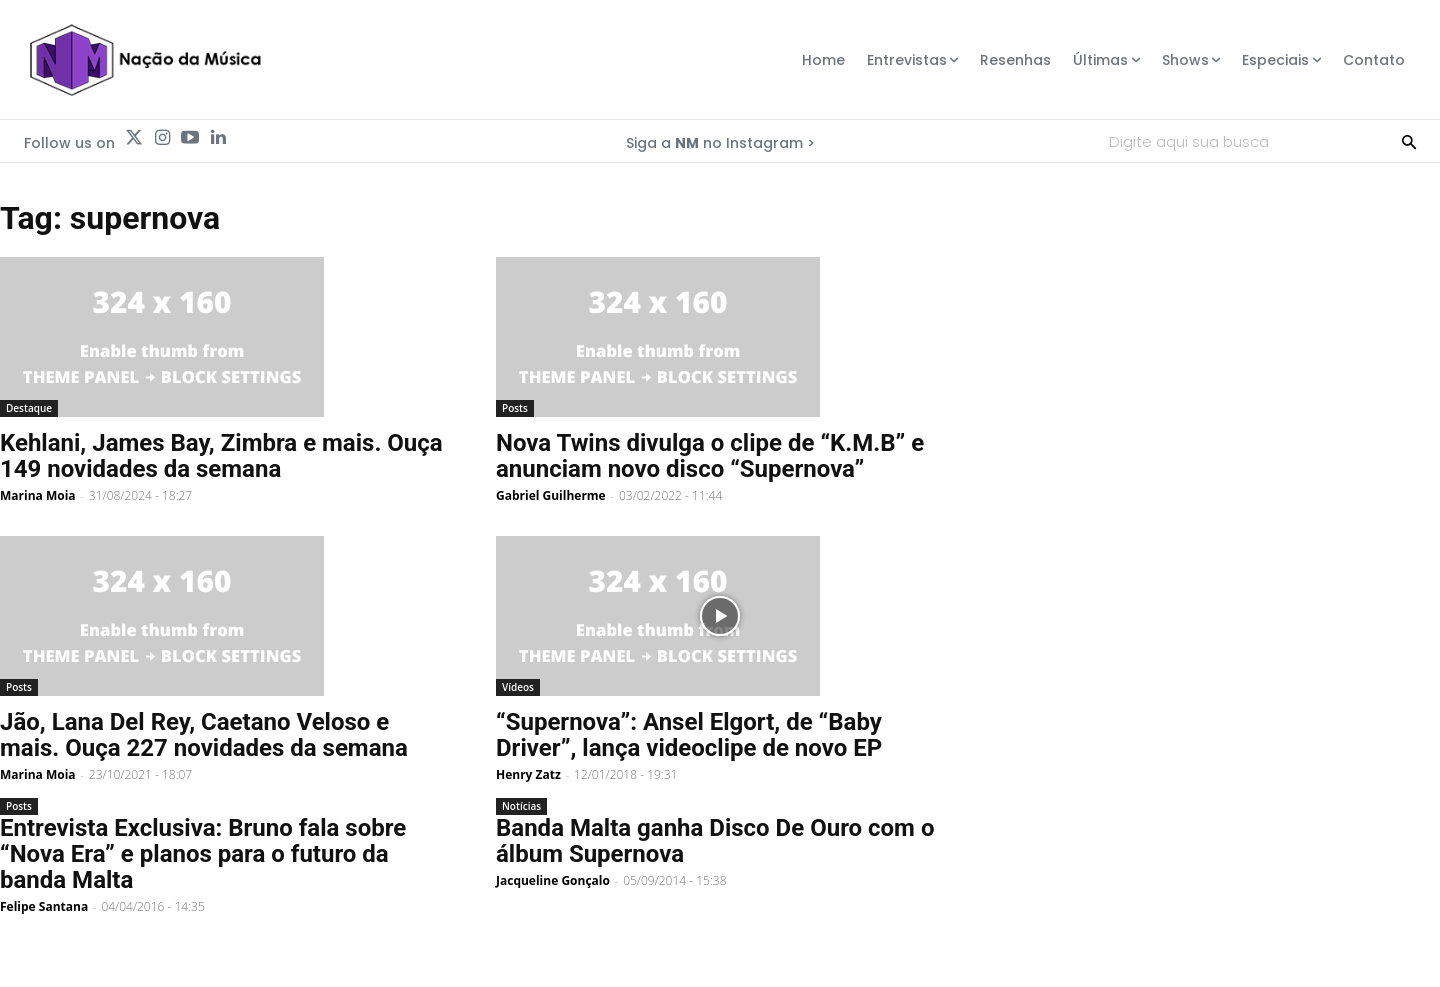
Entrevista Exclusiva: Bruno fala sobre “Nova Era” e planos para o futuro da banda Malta (203, 854)
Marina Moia (38, 495)
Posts (515, 408)
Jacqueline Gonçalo (553, 880)
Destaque (29, 408)
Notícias (521, 806)
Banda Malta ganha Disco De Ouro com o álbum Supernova (715, 841)
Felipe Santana (44, 906)
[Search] (1409, 141)
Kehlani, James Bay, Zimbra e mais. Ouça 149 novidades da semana (221, 456)
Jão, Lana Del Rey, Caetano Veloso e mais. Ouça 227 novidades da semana (204, 735)
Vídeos (518, 687)
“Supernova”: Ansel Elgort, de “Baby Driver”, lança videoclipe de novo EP (689, 735)
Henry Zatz (528, 774)
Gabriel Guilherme (551, 495)
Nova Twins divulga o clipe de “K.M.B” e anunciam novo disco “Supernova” (710, 456)
